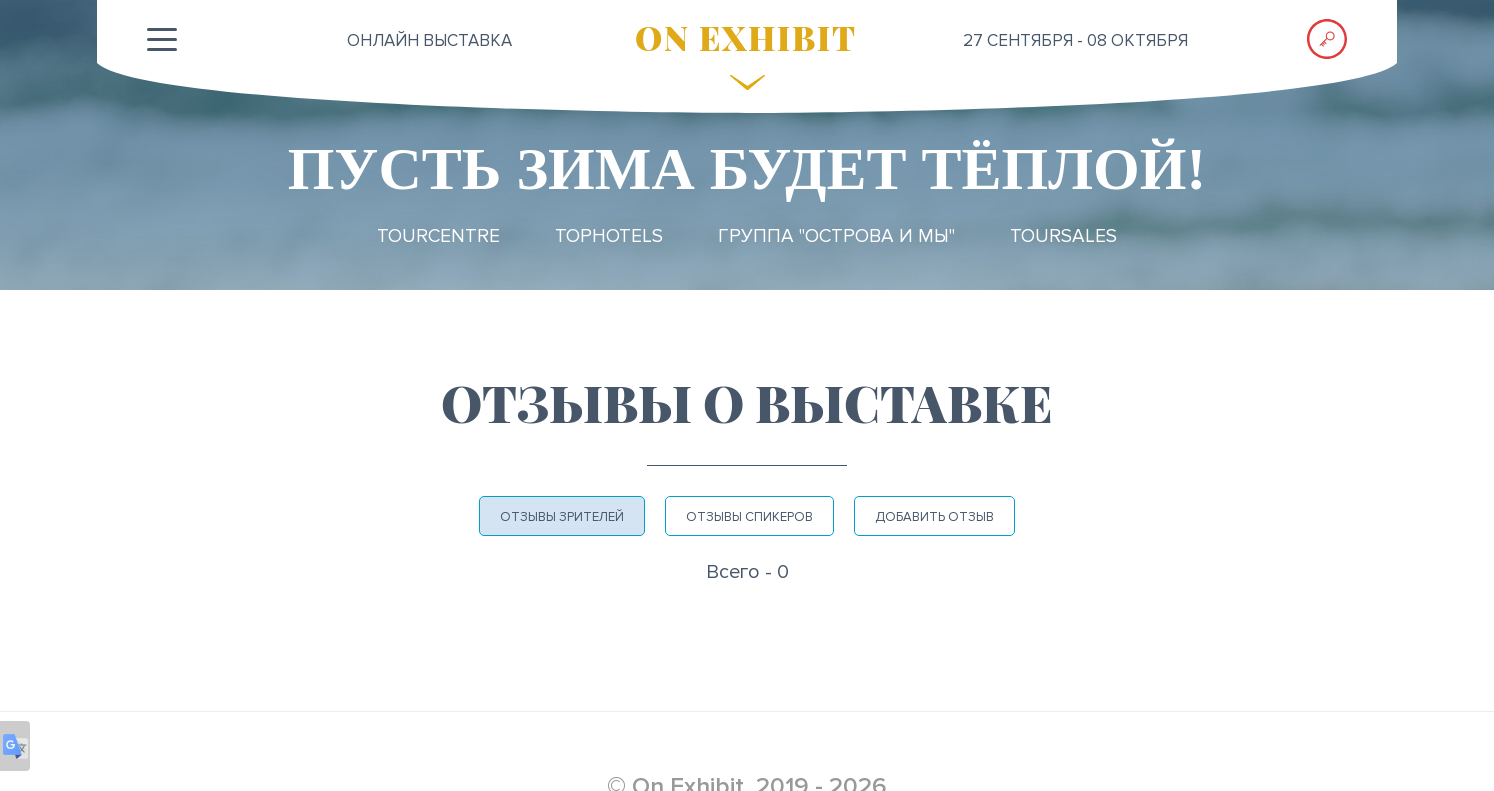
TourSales (1063, 236)
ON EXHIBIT (746, 37)
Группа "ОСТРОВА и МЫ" (836, 236)
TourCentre (438, 236)
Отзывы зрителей (562, 517)
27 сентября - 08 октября (1075, 40)
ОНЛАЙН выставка (429, 40)
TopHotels (609, 236)
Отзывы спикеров (749, 517)
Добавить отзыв (934, 517)
